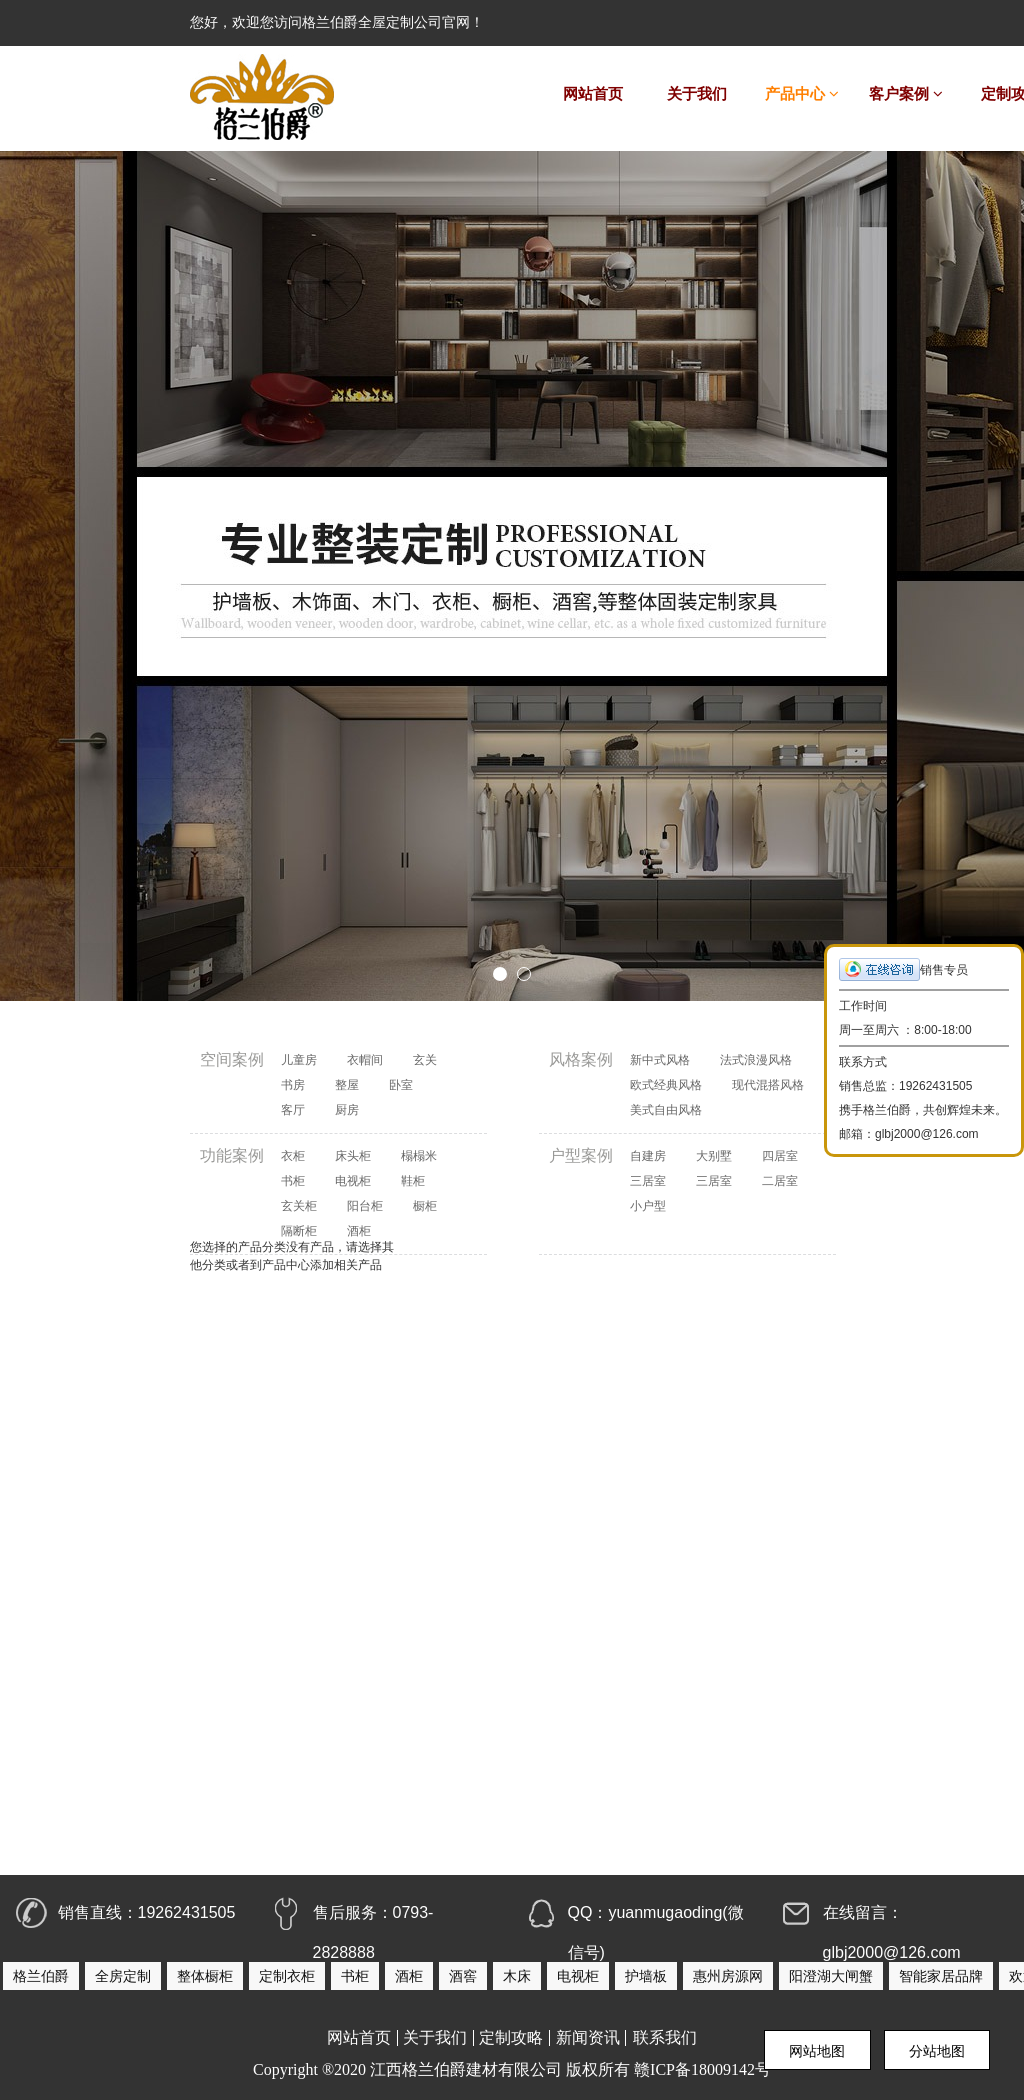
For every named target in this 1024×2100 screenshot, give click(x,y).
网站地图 (817, 2051)
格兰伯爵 (41, 1976)
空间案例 (232, 1059)
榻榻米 (419, 1156)
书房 (293, 1085)
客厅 (293, 1110)
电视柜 (353, 1181)
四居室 (780, 1156)
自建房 (648, 1156)
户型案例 (581, 1155)
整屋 (347, 1085)
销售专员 (903, 969)
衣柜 (293, 1156)
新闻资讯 (588, 2038)
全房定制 (123, 1976)
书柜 (293, 1181)
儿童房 (299, 1060)
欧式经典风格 (666, 1085)
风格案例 (581, 1059)
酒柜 (409, 1976)
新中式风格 (660, 1060)
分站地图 (937, 2051)
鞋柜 (413, 1181)
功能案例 (232, 1155)
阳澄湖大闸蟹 (831, 1976)
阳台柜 (365, 1206)
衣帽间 (365, 1060)
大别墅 (714, 1156)
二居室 (780, 1181)
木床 (517, 1976)
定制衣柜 (287, 1976)
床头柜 (353, 1156)
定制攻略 (511, 2038)
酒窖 (463, 1976)
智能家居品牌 (941, 1976)
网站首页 (593, 94)
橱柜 (425, 1206)
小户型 (648, 1206)
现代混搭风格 (768, 1085)
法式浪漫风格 (756, 1060)
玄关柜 (299, 1206)
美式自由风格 (666, 1110)
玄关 (425, 1060)
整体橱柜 (205, 1976)
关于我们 (697, 94)
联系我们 (665, 2038)
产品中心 (802, 94)
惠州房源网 (728, 1976)
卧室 (401, 1085)
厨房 (347, 1110)
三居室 (648, 1181)
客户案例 (906, 94)
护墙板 (646, 1976)
